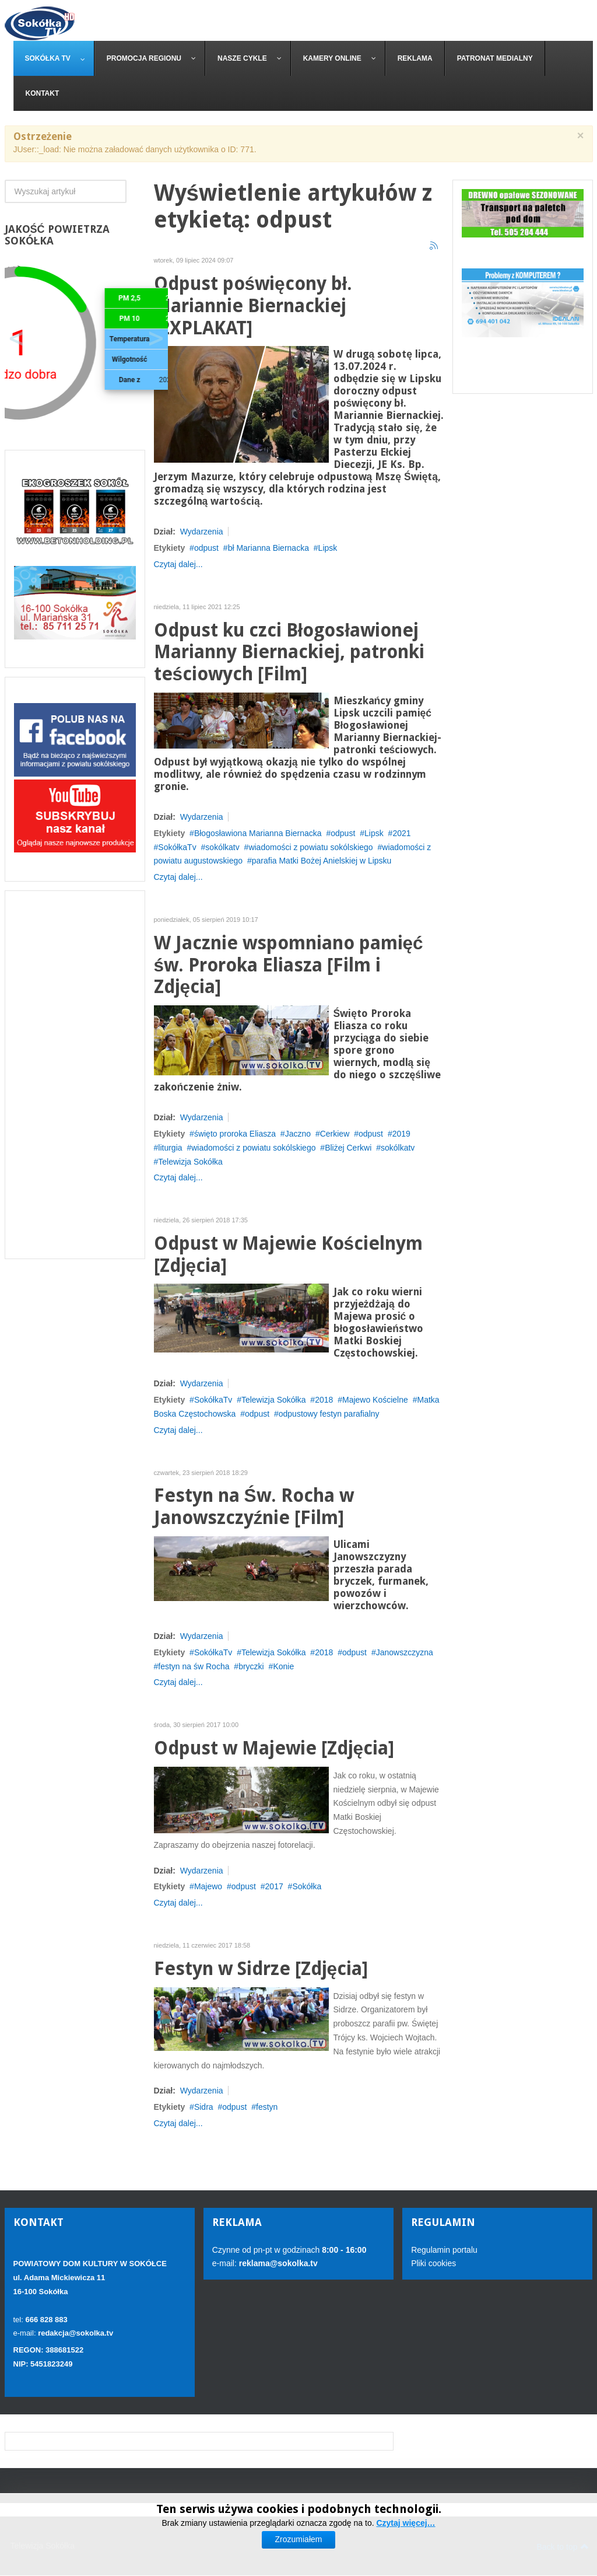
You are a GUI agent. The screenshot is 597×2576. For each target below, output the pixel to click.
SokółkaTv (177, 847)
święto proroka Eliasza (235, 1133)
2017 (274, 1886)
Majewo (208, 1886)
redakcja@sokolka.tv (75, 2333)
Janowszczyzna (404, 1652)
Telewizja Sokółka (190, 1161)
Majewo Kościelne (375, 1399)
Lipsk (328, 548)
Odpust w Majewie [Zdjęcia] (274, 1748)
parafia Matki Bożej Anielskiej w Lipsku (322, 860)
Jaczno (298, 1133)
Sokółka (306, 1886)
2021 (401, 833)
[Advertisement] (75, 1075)
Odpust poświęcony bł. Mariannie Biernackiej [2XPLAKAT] (253, 306)
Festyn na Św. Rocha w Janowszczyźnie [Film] (254, 1507)
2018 (324, 1399)
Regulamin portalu (444, 2250)
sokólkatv (222, 847)
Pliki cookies (433, 2263)
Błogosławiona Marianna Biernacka (258, 833)
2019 (401, 1133)
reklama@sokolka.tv (277, 2263)
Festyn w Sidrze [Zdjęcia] (261, 1969)
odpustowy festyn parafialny (329, 1413)
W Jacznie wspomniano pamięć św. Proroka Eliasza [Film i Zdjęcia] (288, 965)
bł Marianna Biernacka (268, 548)
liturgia (170, 1147)
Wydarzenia (201, 531)
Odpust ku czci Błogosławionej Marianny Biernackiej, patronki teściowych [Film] (289, 653)
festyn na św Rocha (193, 1666)
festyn (267, 2107)
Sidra (203, 2107)
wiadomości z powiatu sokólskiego (310, 847)
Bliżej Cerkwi (348, 1147)
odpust (206, 548)
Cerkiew (335, 1133)
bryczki (251, 1666)
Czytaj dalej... (178, 564)
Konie (283, 1666)
